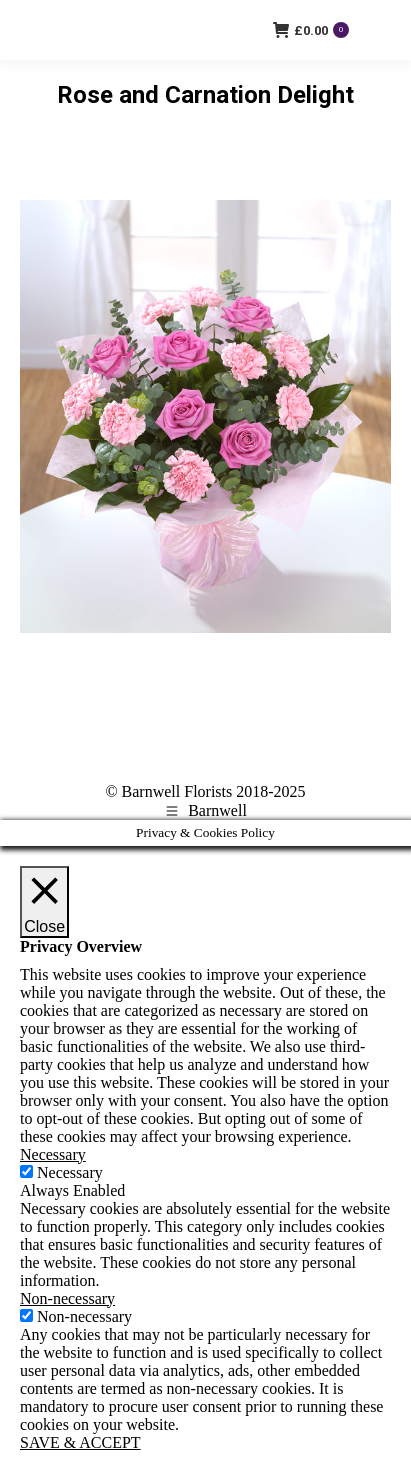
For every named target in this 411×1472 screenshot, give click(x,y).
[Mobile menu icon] (380, 30)
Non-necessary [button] (67, 1298)
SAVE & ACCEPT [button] (80, 1442)
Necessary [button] (53, 1154)
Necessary (70, 1172)
